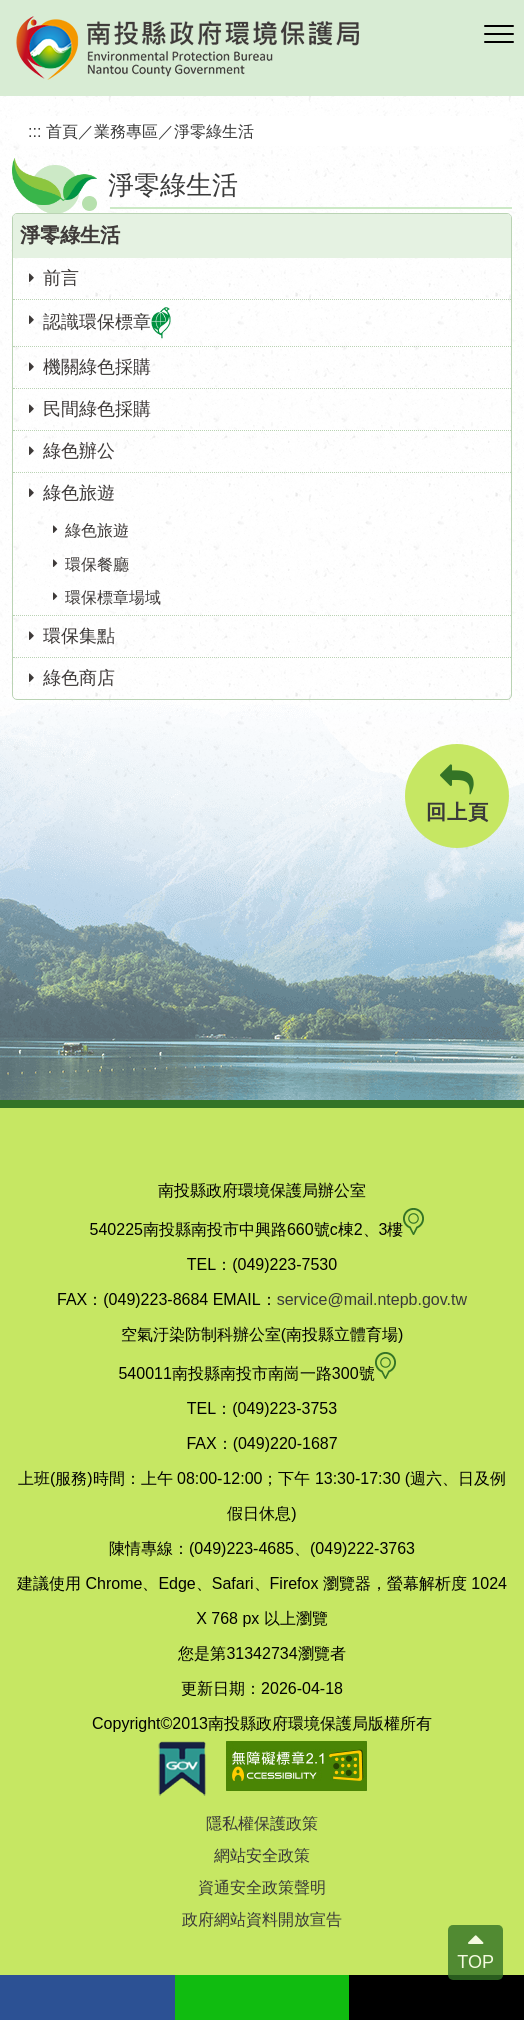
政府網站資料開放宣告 (262, 1919)
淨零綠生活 (214, 131)
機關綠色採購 (97, 367)
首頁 (62, 131)
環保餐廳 (97, 564)
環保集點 (79, 636)
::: (35, 131)
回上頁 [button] (457, 793)
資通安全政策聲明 (262, 1887)
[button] (499, 35)
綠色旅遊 (79, 493)
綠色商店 (79, 678)
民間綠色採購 (97, 409)
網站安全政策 (262, 1855)
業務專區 (126, 131)
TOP (475, 1962)
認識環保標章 (107, 323)
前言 (61, 278)
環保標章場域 (113, 597)
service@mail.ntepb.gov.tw (372, 1299)
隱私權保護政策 (262, 1823)
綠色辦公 (79, 451)
